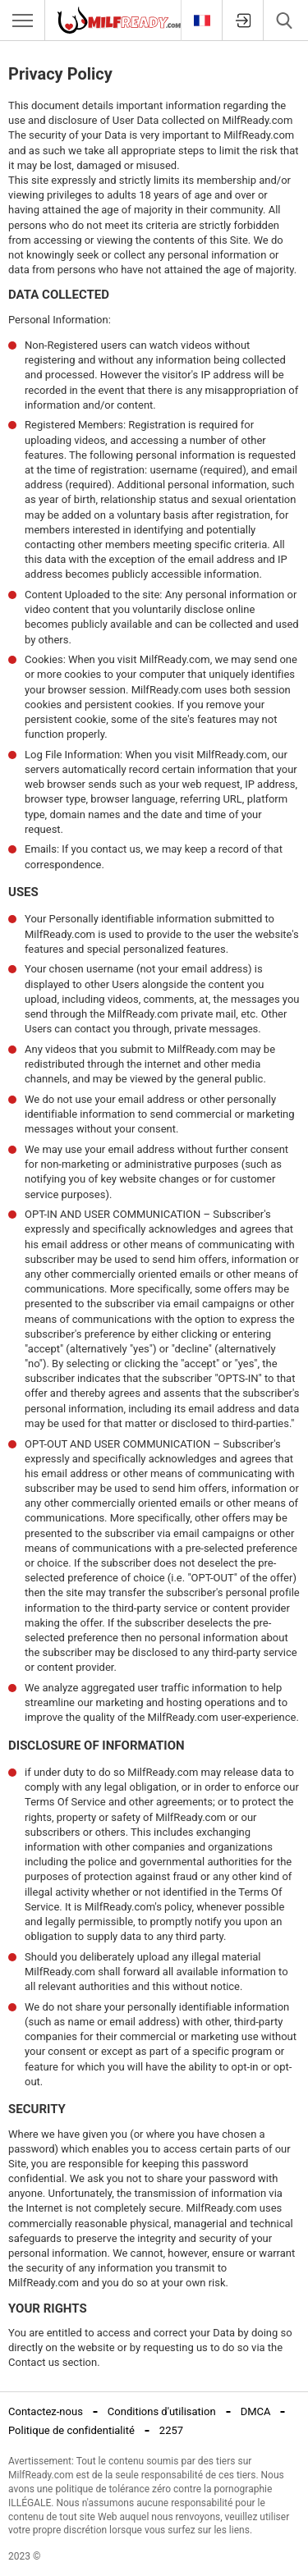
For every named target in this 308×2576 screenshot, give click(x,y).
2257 (171, 2430)
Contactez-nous (45, 2411)
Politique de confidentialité (71, 2430)
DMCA (256, 2411)
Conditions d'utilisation (162, 2411)
